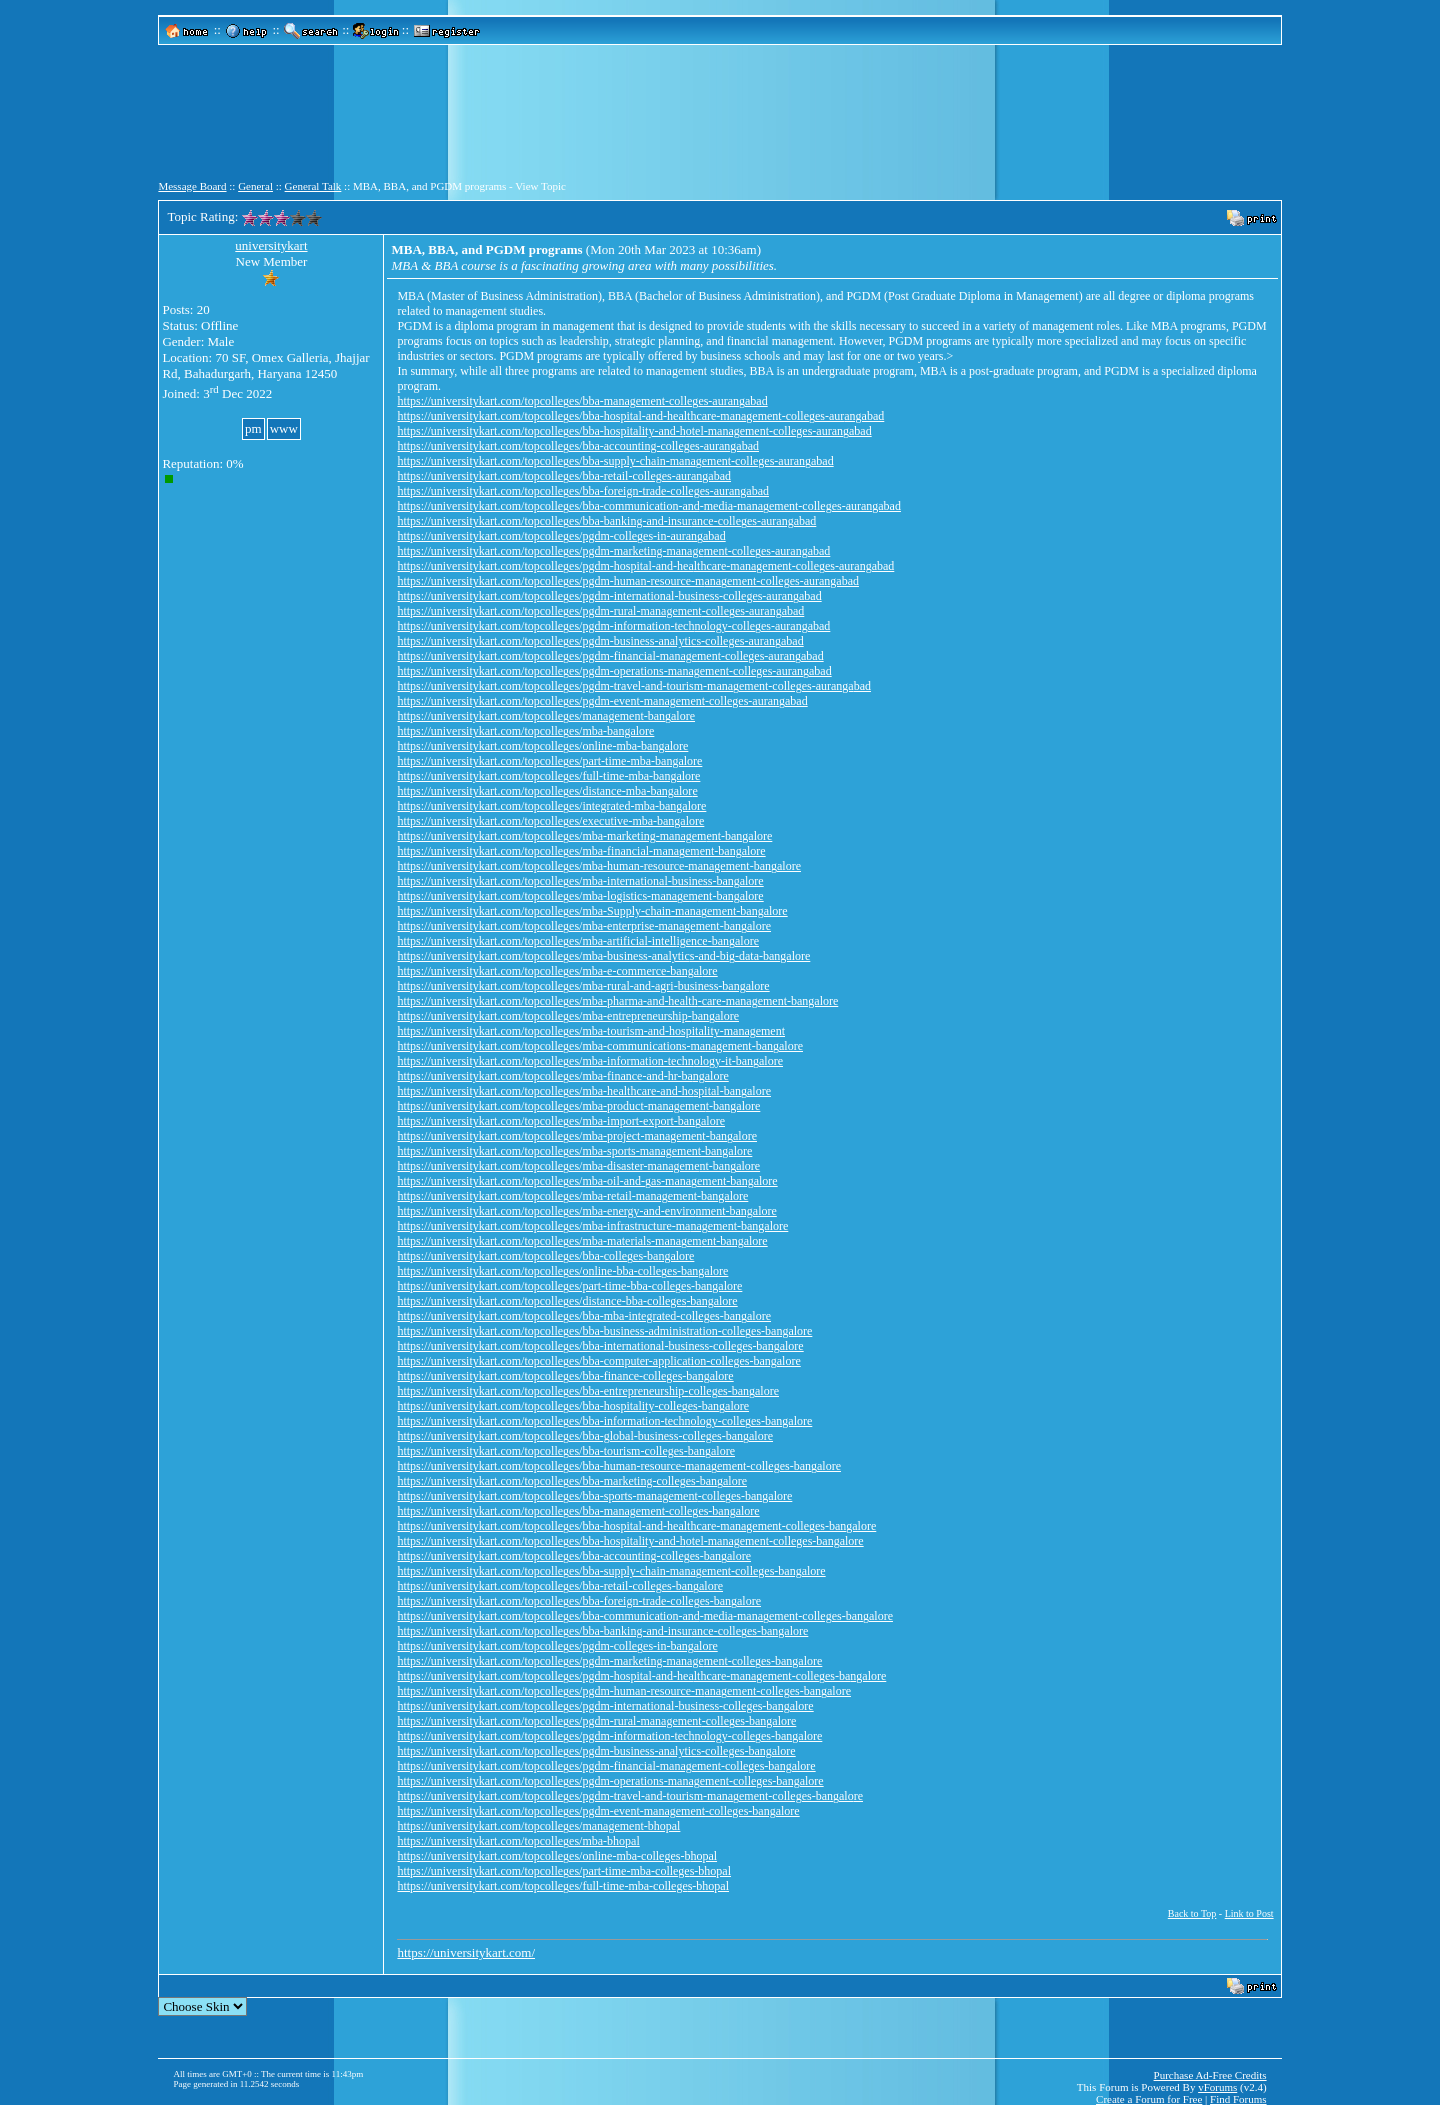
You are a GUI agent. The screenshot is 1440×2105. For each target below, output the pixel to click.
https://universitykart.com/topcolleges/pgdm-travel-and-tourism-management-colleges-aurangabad (634, 686)
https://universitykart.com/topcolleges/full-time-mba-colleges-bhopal (563, 1886)
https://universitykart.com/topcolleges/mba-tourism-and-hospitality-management (591, 1031)
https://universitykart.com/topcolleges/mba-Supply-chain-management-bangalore (592, 911)
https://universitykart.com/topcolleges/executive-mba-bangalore (550, 821)
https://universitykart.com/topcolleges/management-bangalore (546, 716)
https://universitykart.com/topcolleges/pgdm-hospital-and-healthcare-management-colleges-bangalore (641, 1676)
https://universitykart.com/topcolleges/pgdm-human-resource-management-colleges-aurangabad (628, 581)
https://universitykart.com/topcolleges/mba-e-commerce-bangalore (557, 971)
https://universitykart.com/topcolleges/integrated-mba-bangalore (551, 806)
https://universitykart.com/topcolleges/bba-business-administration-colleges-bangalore (604, 1331)
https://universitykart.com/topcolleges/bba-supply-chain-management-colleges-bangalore (611, 1571)
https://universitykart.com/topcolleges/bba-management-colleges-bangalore (578, 1511)
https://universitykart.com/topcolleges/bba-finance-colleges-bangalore (565, 1376)
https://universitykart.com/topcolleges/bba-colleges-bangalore (545, 1256)
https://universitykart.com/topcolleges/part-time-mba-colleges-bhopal (564, 1871)
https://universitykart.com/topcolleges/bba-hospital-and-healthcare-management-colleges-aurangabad (640, 416)
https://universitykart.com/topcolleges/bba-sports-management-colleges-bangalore (594, 1496)
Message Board (192, 186)
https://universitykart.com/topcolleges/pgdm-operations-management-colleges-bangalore (610, 1781)
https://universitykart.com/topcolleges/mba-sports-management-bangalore (574, 1151)
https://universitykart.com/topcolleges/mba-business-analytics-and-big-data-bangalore (603, 956)
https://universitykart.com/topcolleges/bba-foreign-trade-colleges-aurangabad (583, 491)
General (255, 186)
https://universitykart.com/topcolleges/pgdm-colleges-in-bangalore (557, 1646)
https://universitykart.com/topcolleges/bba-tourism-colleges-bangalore (566, 1451)
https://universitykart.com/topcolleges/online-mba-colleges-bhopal (557, 1856)
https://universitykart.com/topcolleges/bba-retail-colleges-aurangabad (564, 476)
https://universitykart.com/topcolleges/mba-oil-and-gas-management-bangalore (587, 1181)
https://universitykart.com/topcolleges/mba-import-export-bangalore (561, 1121)
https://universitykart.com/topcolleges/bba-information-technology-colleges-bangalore (604, 1421)
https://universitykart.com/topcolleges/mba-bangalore (525, 731)
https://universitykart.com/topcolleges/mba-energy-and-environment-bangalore (586, 1211)
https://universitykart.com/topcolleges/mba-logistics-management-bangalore (580, 896)
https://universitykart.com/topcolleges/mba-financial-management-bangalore (581, 851)
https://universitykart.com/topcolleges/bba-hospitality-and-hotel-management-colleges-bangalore (630, 1541)
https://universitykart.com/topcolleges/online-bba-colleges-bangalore (562, 1271)
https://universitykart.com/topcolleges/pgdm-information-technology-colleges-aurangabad (613, 626)
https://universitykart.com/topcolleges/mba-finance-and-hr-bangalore (562, 1076)
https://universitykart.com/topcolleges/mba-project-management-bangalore (577, 1136)
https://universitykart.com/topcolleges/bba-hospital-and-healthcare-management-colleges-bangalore (636, 1526)
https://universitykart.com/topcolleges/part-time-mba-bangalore (549, 761)
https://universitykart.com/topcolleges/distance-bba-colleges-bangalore (567, 1301)
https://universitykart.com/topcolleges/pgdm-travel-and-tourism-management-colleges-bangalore (630, 1796)
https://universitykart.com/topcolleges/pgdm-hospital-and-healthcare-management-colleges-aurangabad (645, 566)
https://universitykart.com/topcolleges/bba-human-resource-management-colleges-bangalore (619, 1466)
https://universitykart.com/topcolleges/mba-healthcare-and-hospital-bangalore (584, 1091)
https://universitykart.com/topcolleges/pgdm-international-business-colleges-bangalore (605, 1706)
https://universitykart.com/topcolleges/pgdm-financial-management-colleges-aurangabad (610, 656)
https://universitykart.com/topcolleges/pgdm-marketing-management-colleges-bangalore (609, 1661)
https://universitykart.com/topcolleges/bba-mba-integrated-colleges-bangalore (584, 1316)
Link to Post (1249, 1913)
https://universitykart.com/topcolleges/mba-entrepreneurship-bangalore (568, 1016)
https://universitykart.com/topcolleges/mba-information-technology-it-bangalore (590, 1061)
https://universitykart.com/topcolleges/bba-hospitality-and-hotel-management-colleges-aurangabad (634, 431)
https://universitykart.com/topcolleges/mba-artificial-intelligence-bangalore (578, 941)
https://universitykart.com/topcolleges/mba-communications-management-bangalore (600, 1046)
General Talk (313, 186)
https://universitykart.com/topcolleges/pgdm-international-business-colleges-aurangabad (609, 596)
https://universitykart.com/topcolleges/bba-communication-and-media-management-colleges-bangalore (645, 1616)
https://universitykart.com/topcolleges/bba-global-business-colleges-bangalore (585, 1436)
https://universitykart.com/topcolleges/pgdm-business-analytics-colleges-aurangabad (600, 641)
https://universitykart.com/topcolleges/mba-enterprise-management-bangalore (584, 926)
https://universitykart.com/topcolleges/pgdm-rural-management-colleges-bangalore (596, 1721)
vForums (1217, 2087)
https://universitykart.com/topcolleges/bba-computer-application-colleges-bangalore (598, 1361)
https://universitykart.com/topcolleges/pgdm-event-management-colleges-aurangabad (602, 701)
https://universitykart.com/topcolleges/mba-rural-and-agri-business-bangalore (583, 986)
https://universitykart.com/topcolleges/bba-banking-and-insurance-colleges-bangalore (602, 1631)
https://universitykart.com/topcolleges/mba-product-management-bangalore (578, 1106)
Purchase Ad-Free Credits (1210, 2075)
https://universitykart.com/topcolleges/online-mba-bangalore (542, 746)
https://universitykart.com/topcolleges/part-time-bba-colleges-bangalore (569, 1286)
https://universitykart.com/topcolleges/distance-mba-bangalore (547, 791)
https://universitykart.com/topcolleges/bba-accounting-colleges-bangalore (574, 1556)
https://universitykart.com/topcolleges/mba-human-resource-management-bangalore (599, 866)
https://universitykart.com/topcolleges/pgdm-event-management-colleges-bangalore (598, 1811)
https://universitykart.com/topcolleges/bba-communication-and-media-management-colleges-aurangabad (649, 506)
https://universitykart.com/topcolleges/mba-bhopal (518, 1841)
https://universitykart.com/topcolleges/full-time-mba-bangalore (548, 776)
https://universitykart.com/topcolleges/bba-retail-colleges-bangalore (560, 1586)
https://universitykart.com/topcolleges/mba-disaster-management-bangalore (578, 1166)
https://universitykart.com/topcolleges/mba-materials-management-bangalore (582, 1241)
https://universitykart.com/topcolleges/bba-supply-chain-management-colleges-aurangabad (615, 461)
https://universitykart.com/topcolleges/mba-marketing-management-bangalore (584, 836)
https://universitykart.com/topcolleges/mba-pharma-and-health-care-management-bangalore (617, 1001)
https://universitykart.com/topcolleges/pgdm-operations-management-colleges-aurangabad (614, 671)
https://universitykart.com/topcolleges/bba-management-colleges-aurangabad (582, 401)
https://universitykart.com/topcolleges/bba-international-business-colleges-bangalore (600, 1346)
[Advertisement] (720, 120)
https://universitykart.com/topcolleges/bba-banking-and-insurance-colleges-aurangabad (606, 521)
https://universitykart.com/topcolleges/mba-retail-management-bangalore (572, 1196)
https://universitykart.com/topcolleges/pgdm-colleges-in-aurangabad (561, 536)
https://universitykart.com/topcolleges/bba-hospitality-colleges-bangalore (573, 1406)
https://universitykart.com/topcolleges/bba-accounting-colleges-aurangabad (578, 446)
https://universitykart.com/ (466, 1952)
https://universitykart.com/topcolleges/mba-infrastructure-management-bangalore (592, 1226)
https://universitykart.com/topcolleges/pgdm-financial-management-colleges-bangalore (606, 1766)
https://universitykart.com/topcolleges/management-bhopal (538, 1826)
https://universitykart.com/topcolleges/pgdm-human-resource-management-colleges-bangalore (624, 1691)
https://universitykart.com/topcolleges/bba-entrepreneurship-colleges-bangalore (588, 1391)
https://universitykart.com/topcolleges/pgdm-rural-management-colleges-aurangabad (600, 611)
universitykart (271, 245)
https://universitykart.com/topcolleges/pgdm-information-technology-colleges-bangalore (609, 1736)
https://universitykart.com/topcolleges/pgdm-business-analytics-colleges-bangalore (596, 1751)
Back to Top (1192, 1913)
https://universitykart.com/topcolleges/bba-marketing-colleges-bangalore (572, 1481)
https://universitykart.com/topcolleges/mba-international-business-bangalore (580, 881)
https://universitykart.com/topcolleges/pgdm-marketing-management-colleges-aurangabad (613, 551)
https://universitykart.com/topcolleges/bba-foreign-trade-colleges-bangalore (579, 1601)
